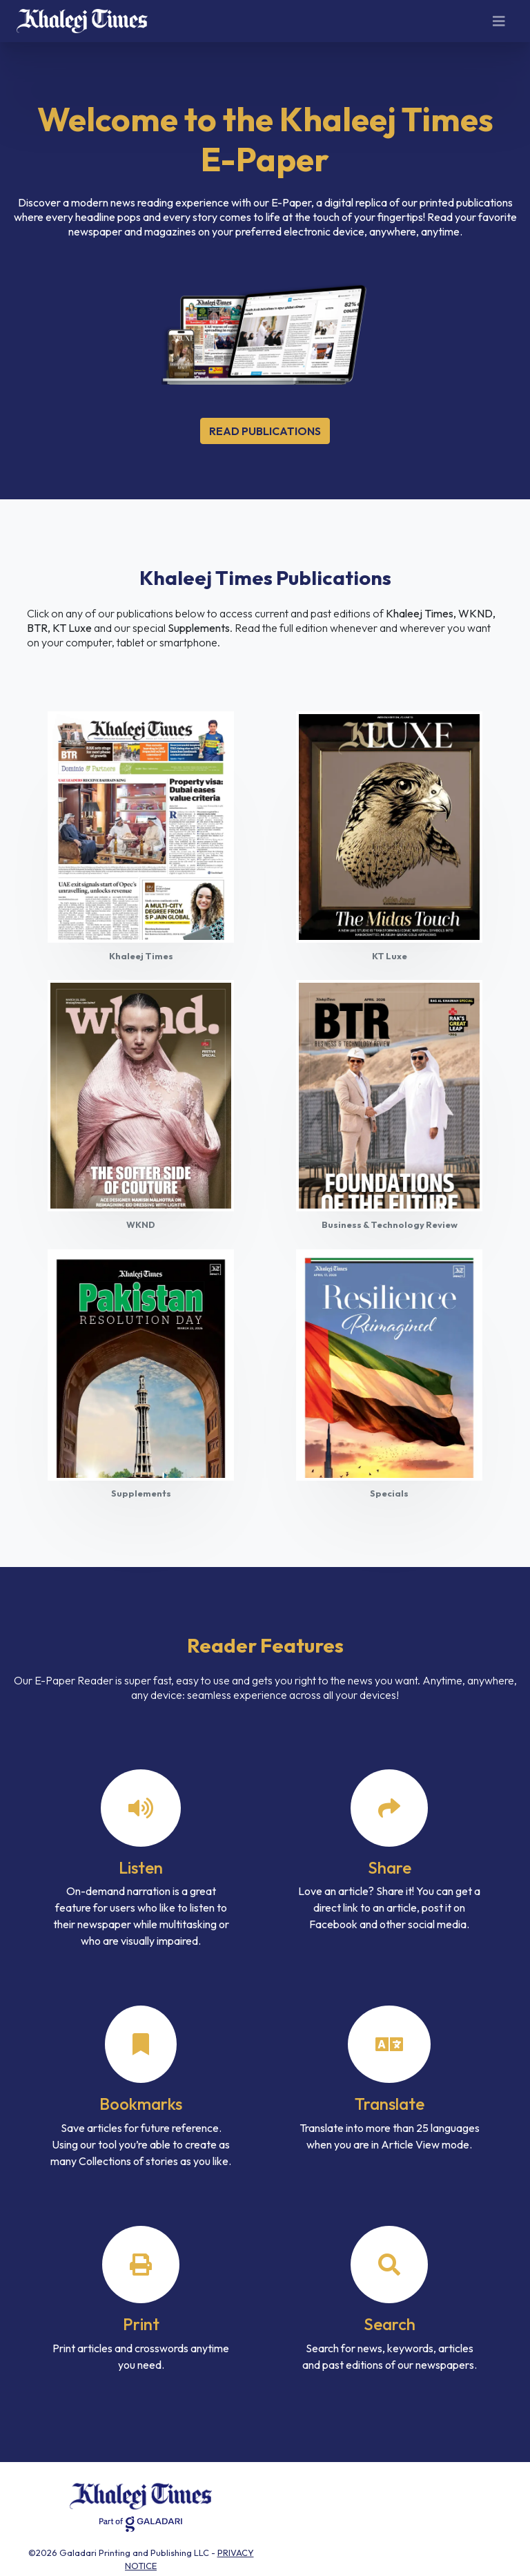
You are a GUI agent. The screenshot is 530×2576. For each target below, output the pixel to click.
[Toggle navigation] (498, 21)
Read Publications (265, 431)
